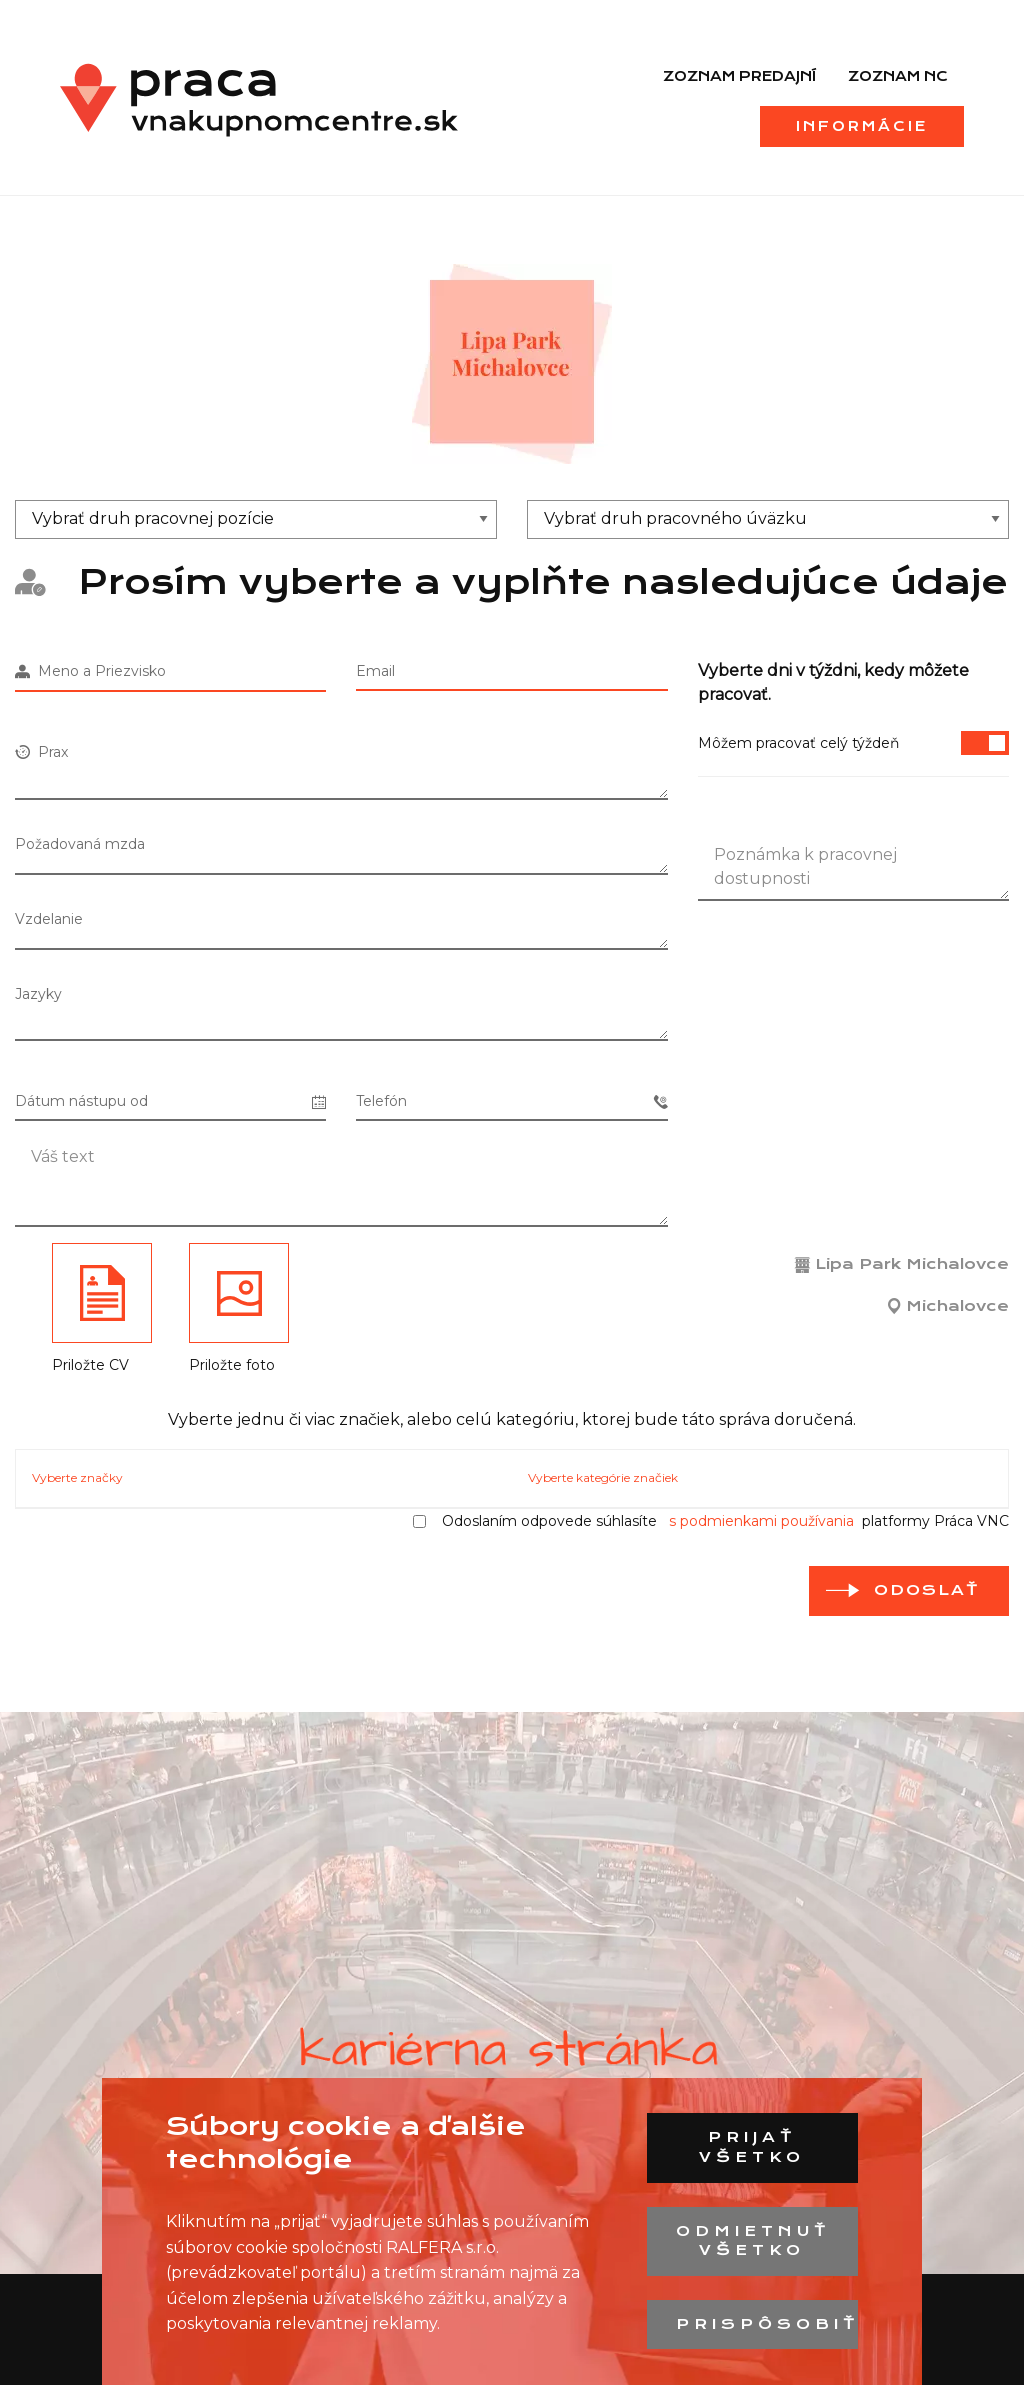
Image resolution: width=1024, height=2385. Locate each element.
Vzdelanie (49, 919)
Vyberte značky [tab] (77, 1477)
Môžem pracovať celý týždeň (853, 743)
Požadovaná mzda (80, 844)
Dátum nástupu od (170, 1101)
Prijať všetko (752, 2147)
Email (375, 671)
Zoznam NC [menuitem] (898, 76)
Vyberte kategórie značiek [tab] (603, 1477)
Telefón (511, 1101)
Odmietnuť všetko (753, 2241)
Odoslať (927, 1590)
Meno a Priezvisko (90, 671)
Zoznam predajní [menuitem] (739, 76)
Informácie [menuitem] (862, 126)
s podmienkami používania (761, 1521)
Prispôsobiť (766, 2324)
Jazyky (38, 994)
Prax (41, 752)
